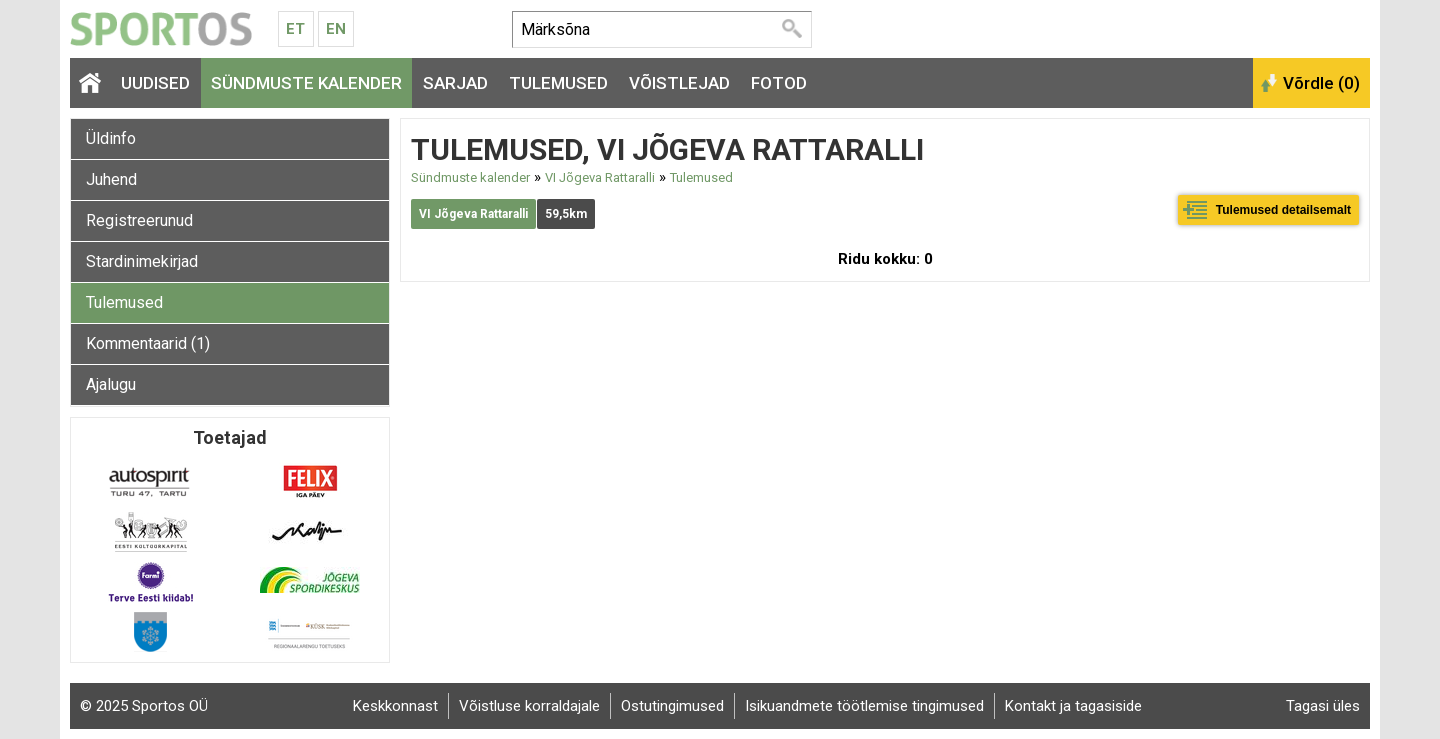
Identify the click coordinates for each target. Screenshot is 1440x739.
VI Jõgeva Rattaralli (600, 177)
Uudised (155, 83)
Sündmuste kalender (306, 83)
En (336, 29)
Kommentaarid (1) (148, 343)
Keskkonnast (395, 706)
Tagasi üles (1323, 706)
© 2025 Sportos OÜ (144, 706)
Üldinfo (111, 138)
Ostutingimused (672, 706)
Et (295, 29)
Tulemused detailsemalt (1283, 210)
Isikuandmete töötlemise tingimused (864, 706)
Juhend (111, 179)
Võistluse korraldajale (529, 706)
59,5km (566, 214)
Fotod (779, 83)
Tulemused (558, 83)
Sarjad (455, 83)
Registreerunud (139, 220)
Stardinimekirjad (142, 261)
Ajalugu (111, 384)
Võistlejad (679, 83)
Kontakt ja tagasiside (1073, 706)
